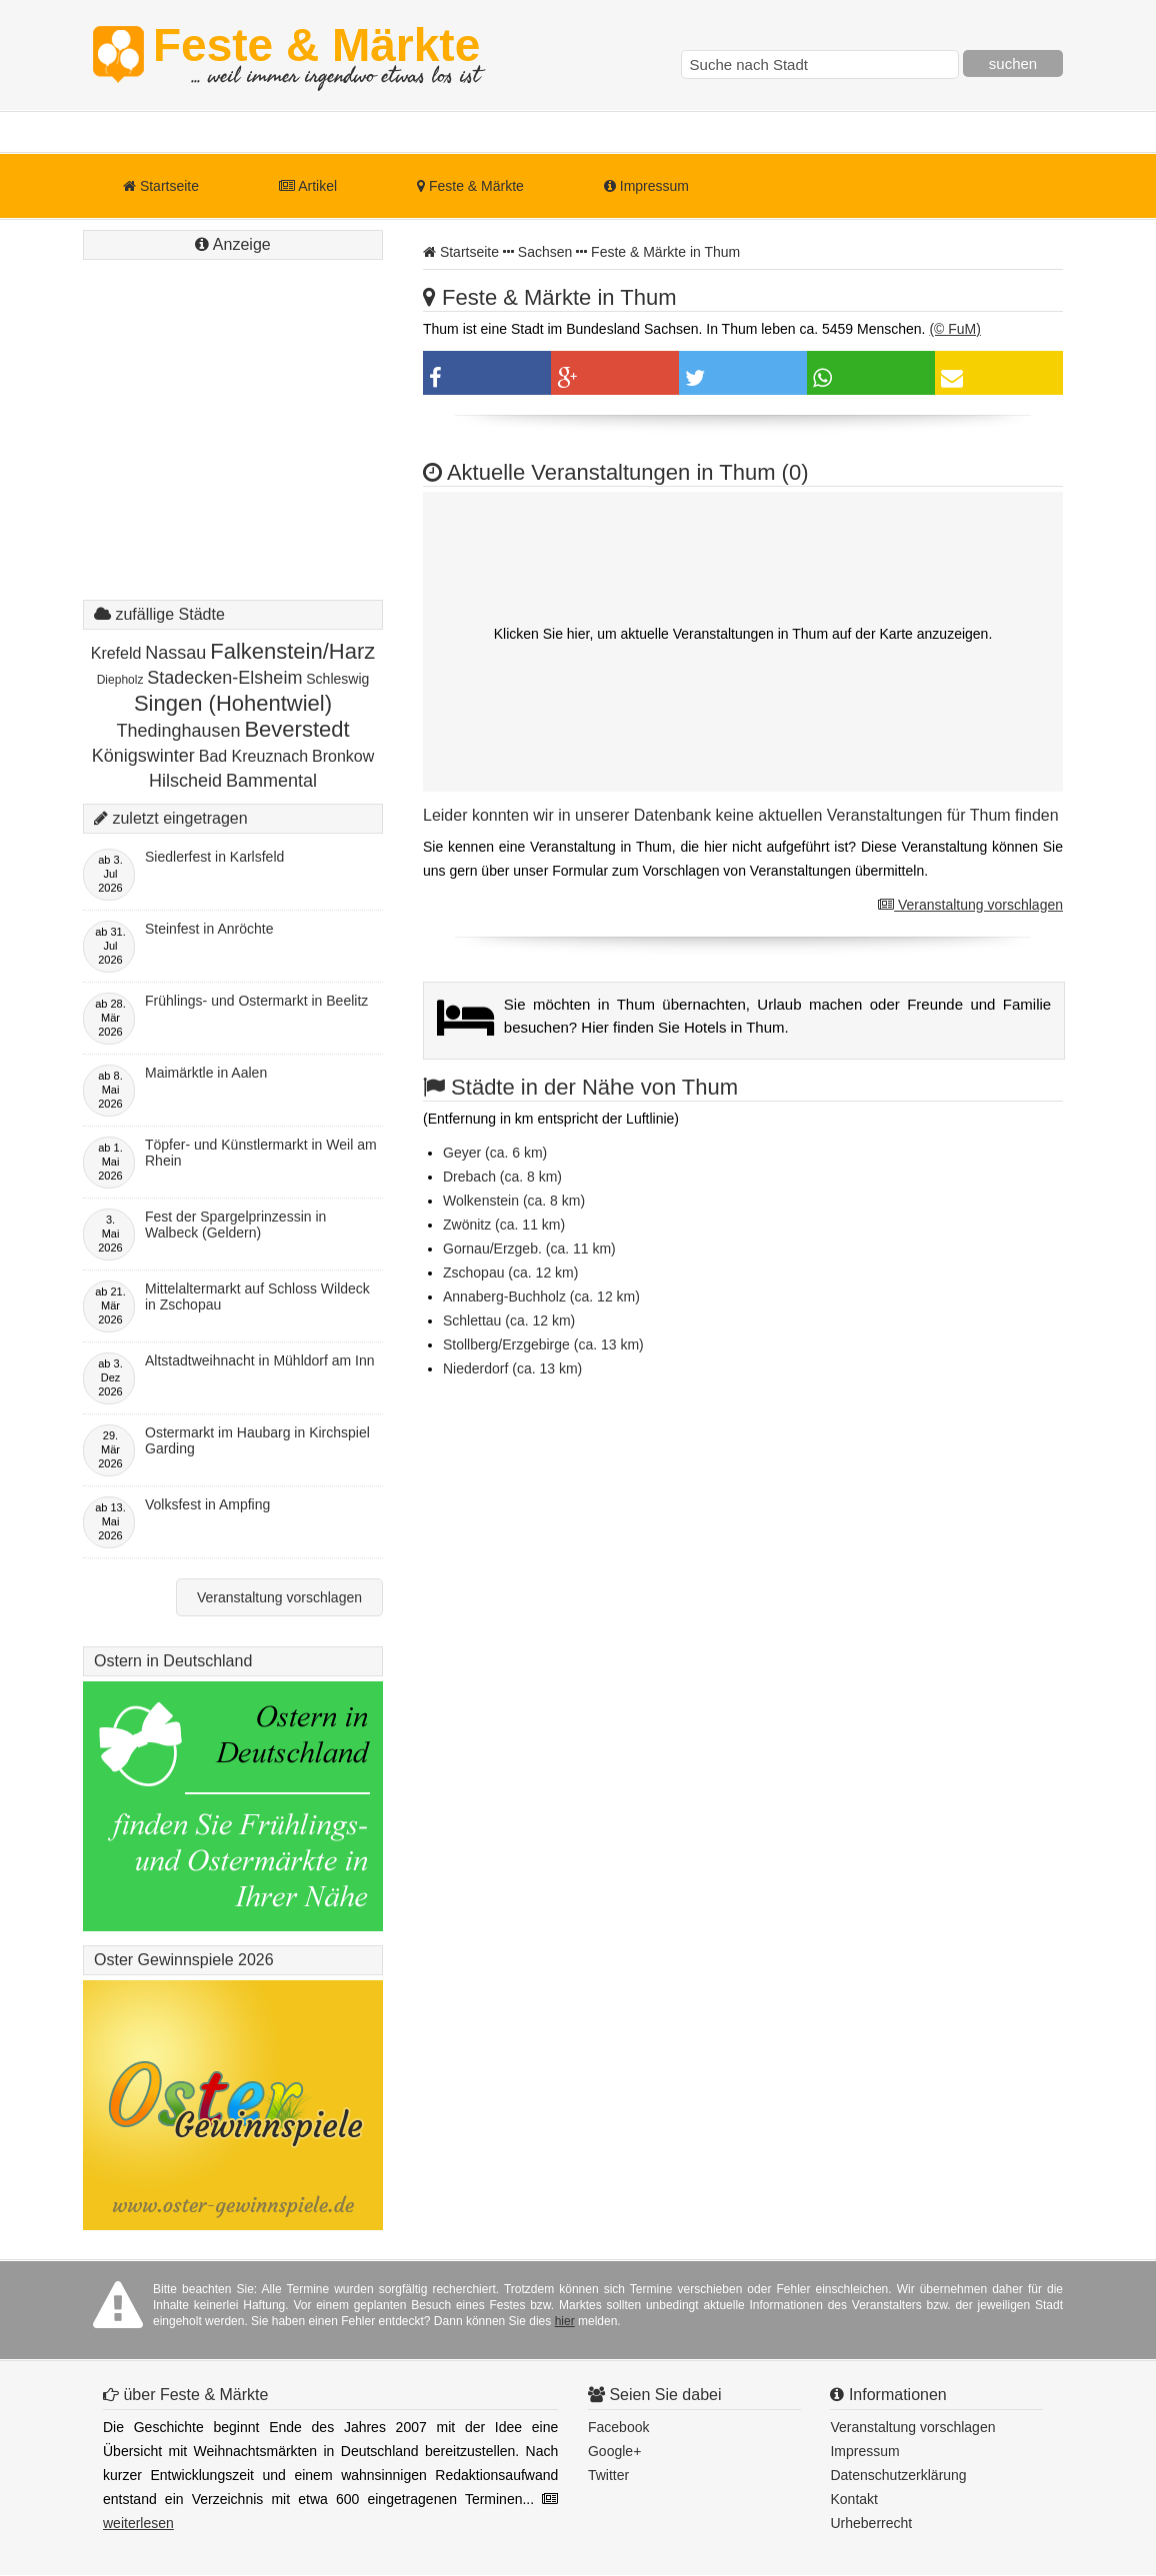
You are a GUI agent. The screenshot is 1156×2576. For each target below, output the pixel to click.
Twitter (608, 2475)
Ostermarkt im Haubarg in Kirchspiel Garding (257, 1440)
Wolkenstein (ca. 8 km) (514, 1201)
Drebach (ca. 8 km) (502, 1177)
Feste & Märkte (316, 55)
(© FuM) (955, 329)
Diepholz (120, 680)
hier (565, 2321)
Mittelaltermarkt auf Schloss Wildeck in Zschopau (257, 1296)
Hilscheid (185, 781)
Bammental (271, 781)
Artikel (308, 186)
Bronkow (343, 756)
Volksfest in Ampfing (207, 1504)
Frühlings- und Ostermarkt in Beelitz (256, 1001)
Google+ (614, 2451)
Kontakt (853, 2499)
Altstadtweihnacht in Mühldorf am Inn (260, 1360)
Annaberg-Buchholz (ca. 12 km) (541, 1296)
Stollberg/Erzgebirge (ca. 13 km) (543, 1344)
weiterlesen (138, 2523)
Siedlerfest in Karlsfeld (214, 857)
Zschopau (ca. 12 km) (510, 1273)
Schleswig (337, 679)
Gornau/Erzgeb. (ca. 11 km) (529, 1249)
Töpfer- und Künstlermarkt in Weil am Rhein (261, 1153)
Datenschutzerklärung (898, 2475)
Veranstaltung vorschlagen (970, 905)
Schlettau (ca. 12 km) (509, 1320)
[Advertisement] (233, 450)
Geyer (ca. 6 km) (495, 1153)
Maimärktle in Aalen (206, 1073)
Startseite (161, 186)
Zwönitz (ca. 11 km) (504, 1225)
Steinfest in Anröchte (209, 929)
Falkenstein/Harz (292, 651)
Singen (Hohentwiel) (233, 703)
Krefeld (116, 653)
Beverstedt (296, 729)
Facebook (618, 2427)
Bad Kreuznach (253, 756)
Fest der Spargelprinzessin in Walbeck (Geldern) (235, 1225)
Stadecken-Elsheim (224, 678)
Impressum (646, 186)
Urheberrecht (871, 2523)
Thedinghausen (178, 731)
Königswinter (143, 756)
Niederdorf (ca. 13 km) (512, 1368)
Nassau (175, 653)
